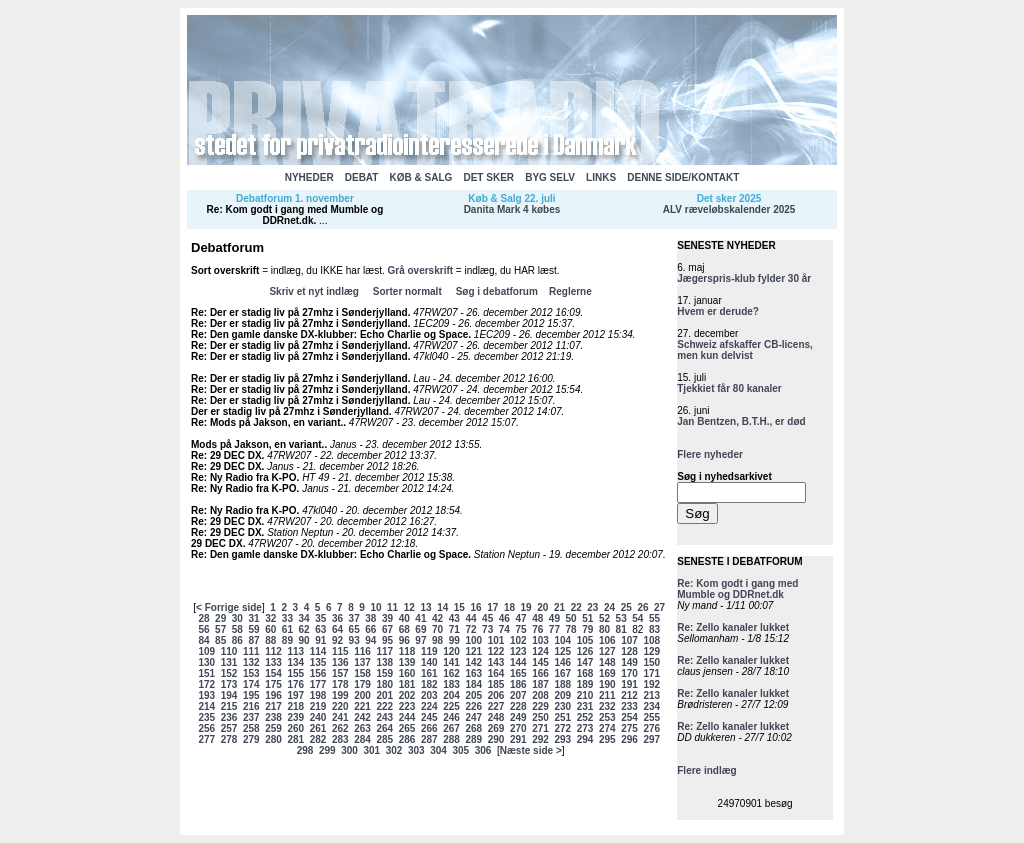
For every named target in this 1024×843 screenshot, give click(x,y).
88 (270, 640)
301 (371, 750)
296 (629, 739)
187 (540, 684)
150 (651, 662)
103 (540, 640)
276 (651, 728)
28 (203, 618)
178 (340, 684)
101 (496, 640)
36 (337, 618)
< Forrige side (229, 607)
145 (540, 662)
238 (273, 717)
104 (562, 640)
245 (429, 717)
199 (340, 695)
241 (340, 717)
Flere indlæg (706, 770)
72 (470, 629)
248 (496, 717)
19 (526, 607)
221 (362, 706)
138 (384, 662)
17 (492, 607)
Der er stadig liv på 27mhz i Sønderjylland (290, 411)
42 (437, 618)
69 (420, 629)
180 (384, 684)
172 (206, 684)
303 (416, 750)
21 (559, 607)
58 (237, 629)
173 (229, 684)
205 (473, 695)
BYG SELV (550, 177)
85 (220, 640)
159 (384, 673)
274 (607, 728)
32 (270, 618)
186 (518, 684)
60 (270, 629)
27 (659, 607)
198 (318, 695)
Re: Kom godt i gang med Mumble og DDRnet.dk (295, 215)
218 (295, 706)
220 (340, 706)
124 (540, 651)
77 (554, 629)
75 (520, 629)
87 (253, 640)
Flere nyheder (710, 454)
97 (420, 640)
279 (251, 739)
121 (473, 651)
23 (592, 607)
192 (651, 684)
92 (337, 640)
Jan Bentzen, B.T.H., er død (741, 421)
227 (496, 706)
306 (483, 750)
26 (642, 607)
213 (651, 695)
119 (429, 651)
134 (295, 662)
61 (287, 629)
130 (206, 662)
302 (394, 750)
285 (384, 739)
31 (253, 618)
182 (429, 684)
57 (220, 629)
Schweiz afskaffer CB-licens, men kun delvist (745, 350)
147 (585, 662)
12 (409, 607)
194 (229, 695)
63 (320, 629)
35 (320, 618)
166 (540, 673)
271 (540, 728)
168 (585, 673)
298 (305, 750)
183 (451, 684)
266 (429, 728)
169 (607, 673)
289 (473, 739)
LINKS (601, 177)
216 (251, 706)
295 (607, 739)
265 (407, 728)
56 (203, 629)
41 (420, 618)
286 (407, 739)
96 (404, 640)
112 (273, 651)
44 (470, 618)
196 (273, 695)
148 (607, 662)
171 (651, 673)
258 (251, 728)
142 (473, 662)
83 (654, 629)
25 (626, 607)
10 (375, 607)
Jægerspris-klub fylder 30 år (744, 278)
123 (518, 651)
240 (318, 717)
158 (362, 673)
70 (437, 629)
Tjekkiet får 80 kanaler (729, 388)
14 (442, 607)
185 (496, 684)
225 (451, 706)
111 (251, 651)
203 (429, 695)
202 (407, 695)
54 (637, 618)
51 (587, 618)
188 (562, 684)
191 (629, 684)
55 (654, 618)
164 (496, 673)
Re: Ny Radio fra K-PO (244, 477)
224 (429, 706)
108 (651, 640)
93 (354, 640)
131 (229, 662)
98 (437, 640)
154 (273, 673)
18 (509, 607)
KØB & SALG (421, 177)
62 (304, 629)
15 (459, 607)
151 (206, 673)
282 (318, 739)
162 (451, 673)
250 (540, 717)
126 (585, 651)
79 (587, 629)
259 (273, 728)
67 (387, 629)
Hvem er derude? (718, 311)
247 (473, 717)
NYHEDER (309, 177)
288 (451, 739)
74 (504, 629)
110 (229, 651)
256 (206, 728)
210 (585, 695)
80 (604, 629)
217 (273, 706)
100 (473, 640)
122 (496, 651)
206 (496, 695)
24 (609, 607)
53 (621, 618)
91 (320, 640)
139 (407, 662)
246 (451, 717)
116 (362, 651)
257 (229, 728)
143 (496, 662)
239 (295, 717)
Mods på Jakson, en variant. (257, 444)
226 (473, 706)
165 (518, 673)
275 (629, 728)
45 (487, 618)
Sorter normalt (407, 291)
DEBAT (362, 177)
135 (318, 662)
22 (576, 607)
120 (451, 651)
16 (476, 607)
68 (404, 629)
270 (518, 728)
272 (562, 728)
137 (362, 662)
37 (354, 618)
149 (629, 662)
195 (251, 695)
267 (451, 728)
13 (425, 607)
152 (229, 673)
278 (229, 739)
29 (220, 618)
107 (629, 640)
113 (295, 651)
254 (629, 717)
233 (629, 706)
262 (340, 728)
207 (518, 695)
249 (518, 717)
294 (585, 739)
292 (540, 739)
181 (407, 684)
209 (562, 695)
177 (318, 684)
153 (251, 673)
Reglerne (570, 291)
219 (318, 706)
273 (585, 728)
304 (438, 750)
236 (229, 717)
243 (384, 717)
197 (295, 695)
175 (273, 684)
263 (362, 728)
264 (384, 728)
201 (384, 695)
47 (520, 618)
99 (454, 640)
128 (629, 651)
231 (585, 706)
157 (340, 673)
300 (349, 750)
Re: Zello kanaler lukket (733, 627)
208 (540, 695)
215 (229, 706)
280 (273, 739)
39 (387, 618)
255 (651, 717)
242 (362, 717)
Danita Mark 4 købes (512, 209)
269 (496, 728)
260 (295, 728)
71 (454, 629)
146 (562, 662)
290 (496, 739)
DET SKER (488, 177)
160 (407, 673)
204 (451, 695)
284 (362, 739)
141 (451, 662)
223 (407, 706)
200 (362, 695)
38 (370, 618)
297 (651, 739)
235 (206, 717)
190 (607, 684)
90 (304, 640)
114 (318, 651)
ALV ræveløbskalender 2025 (729, 209)
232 (607, 706)
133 (273, 662)
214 (206, 706)
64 (337, 629)
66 (370, 629)
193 (206, 695)
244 (407, 717)
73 (487, 629)
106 (607, 640)
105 (585, 640)
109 (206, 651)
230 (562, 706)
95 (387, 640)
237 (251, 717)
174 (251, 684)
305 (460, 750)
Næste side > (531, 750)
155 (295, 673)
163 (473, 673)
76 (537, 629)
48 (537, 618)
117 (384, 651)
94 (370, 640)
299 (327, 750)
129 (651, 651)
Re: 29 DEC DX (226, 455)
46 (504, 618)
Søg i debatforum (497, 291)
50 (571, 618)
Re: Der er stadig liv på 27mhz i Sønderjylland (299, 312)
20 (542, 607)
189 (585, 684)
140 (429, 662)
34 (304, 618)
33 (287, 618)
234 (651, 706)
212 (629, 695)
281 (295, 739)
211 (607, 695)
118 (407, 651)
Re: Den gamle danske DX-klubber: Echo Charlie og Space (329, 334)
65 (354, 629)
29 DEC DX (217, 543)
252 (585, 717)
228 (518, 706)
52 (604, 618)
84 (203, 640)
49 (554, 618)
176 (295, 684)
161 (429, 673)
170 (629, 673)
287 (429, 739)
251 (562, 717)
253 (607, 717)
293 (562, 739)
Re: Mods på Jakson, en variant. (267, 422)
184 (473, 684)
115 (340, 651)
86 (237, 640)
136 (340, 662)
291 (518, 739)
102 (518, 640)
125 (562, 651)
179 (362, 684)
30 (237, 618)
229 (540, 706)
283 (340, 739)
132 (251, 662)
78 (571, 629)
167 (562, 673)
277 (206, 739)
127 (607, 651)
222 (384, 706)
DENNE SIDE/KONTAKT (683, 177)
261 (318, 728)
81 (621, 629)
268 (473, 728)
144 (518, 662)
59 (253, 629)
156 (318, 673)
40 (404, 618)
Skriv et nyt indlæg (313, 291)
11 (392, 607)
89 (287, 640)
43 (454, 618)
